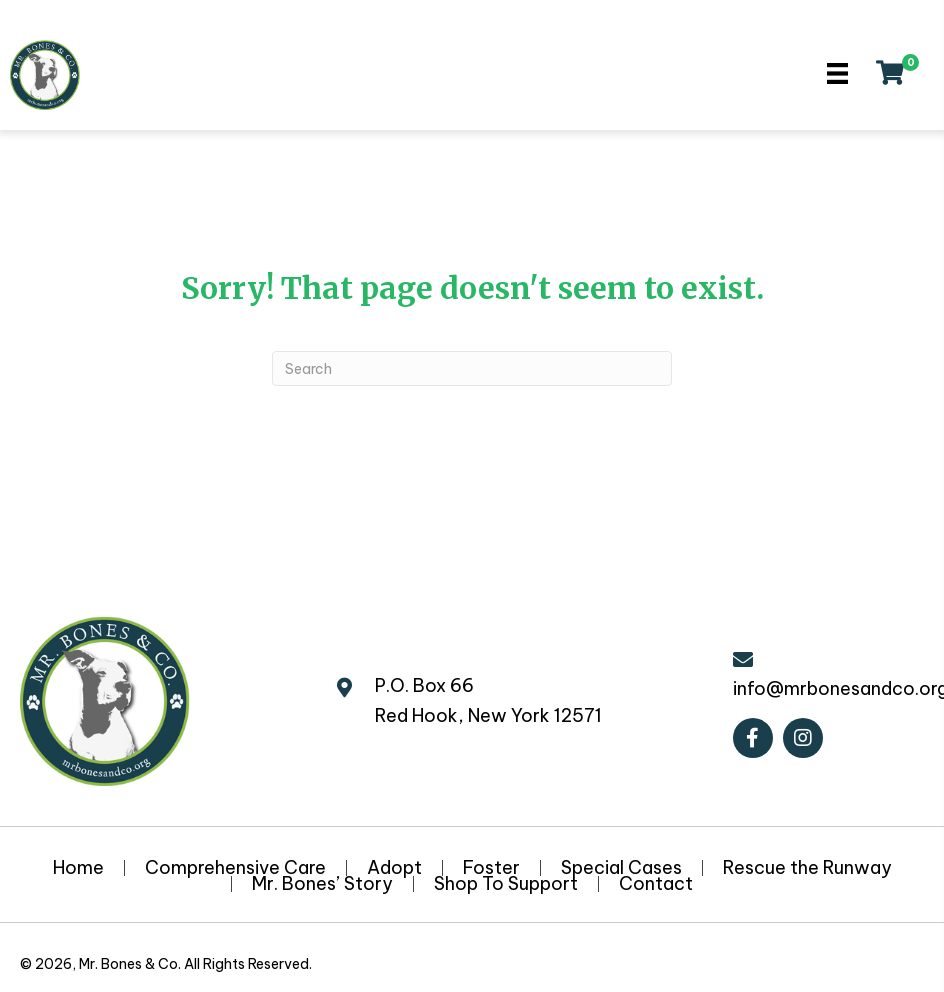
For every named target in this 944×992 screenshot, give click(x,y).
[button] (753, 738)
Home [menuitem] (78, 868)
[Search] (472, 368)
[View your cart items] (890, 75)
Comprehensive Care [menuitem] (235, 868)
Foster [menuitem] (491, 868)
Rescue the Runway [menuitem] (807, 868)
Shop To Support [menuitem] (506, 884)
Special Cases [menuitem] (621, 868)
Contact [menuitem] (656, 884)
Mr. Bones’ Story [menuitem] (322, 884)
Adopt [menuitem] (394, 868)
